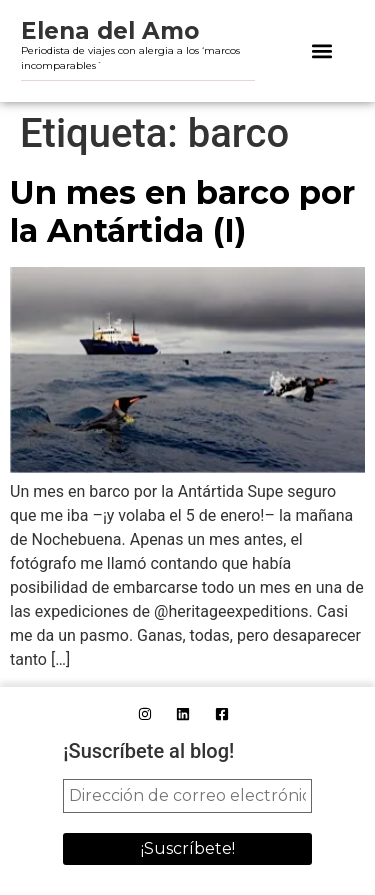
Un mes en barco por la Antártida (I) (182, 211)
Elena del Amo (110, 31)
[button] (321, 51)
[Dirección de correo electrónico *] (187, 796)
